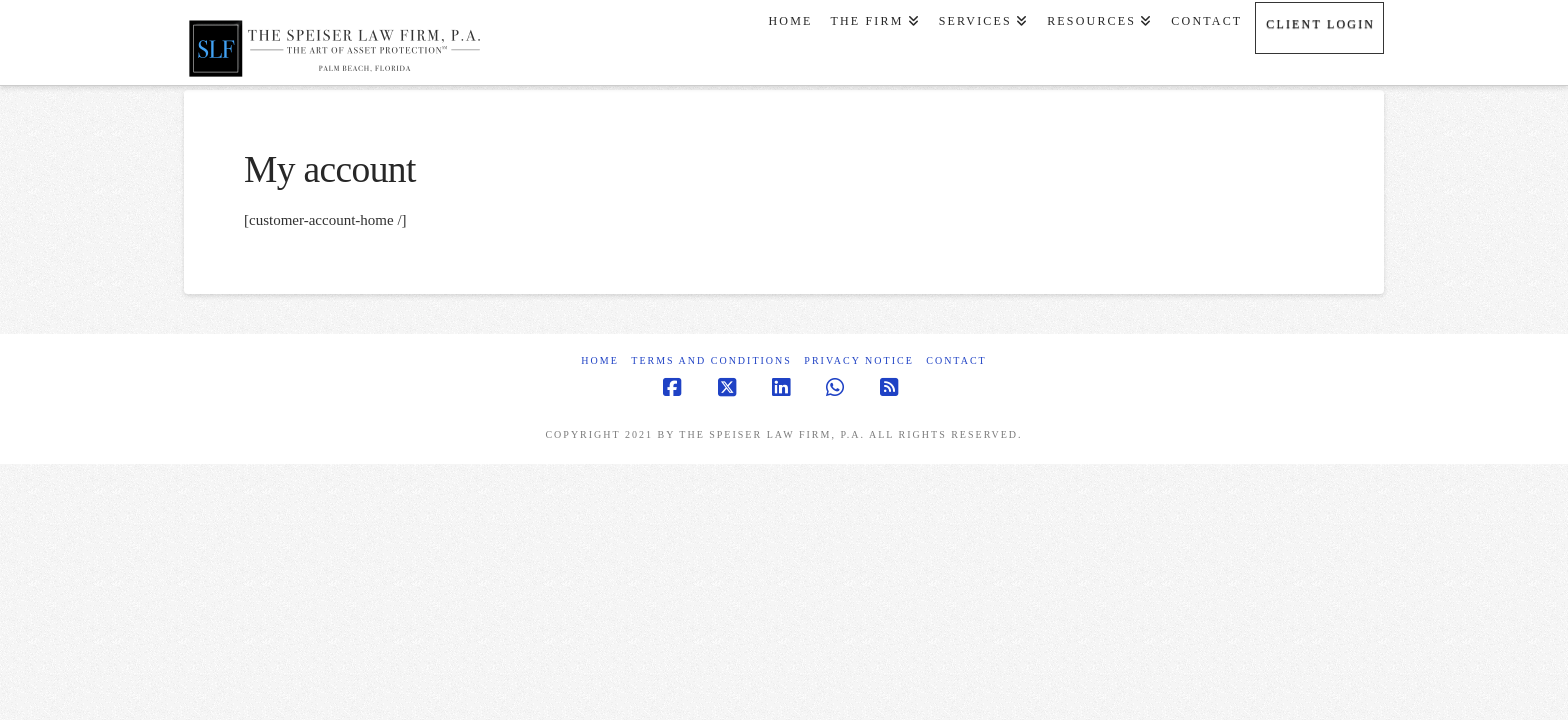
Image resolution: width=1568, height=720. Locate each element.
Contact (956, 360)
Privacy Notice (858, 360)
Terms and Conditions (711, 360)
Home (599, 360)
